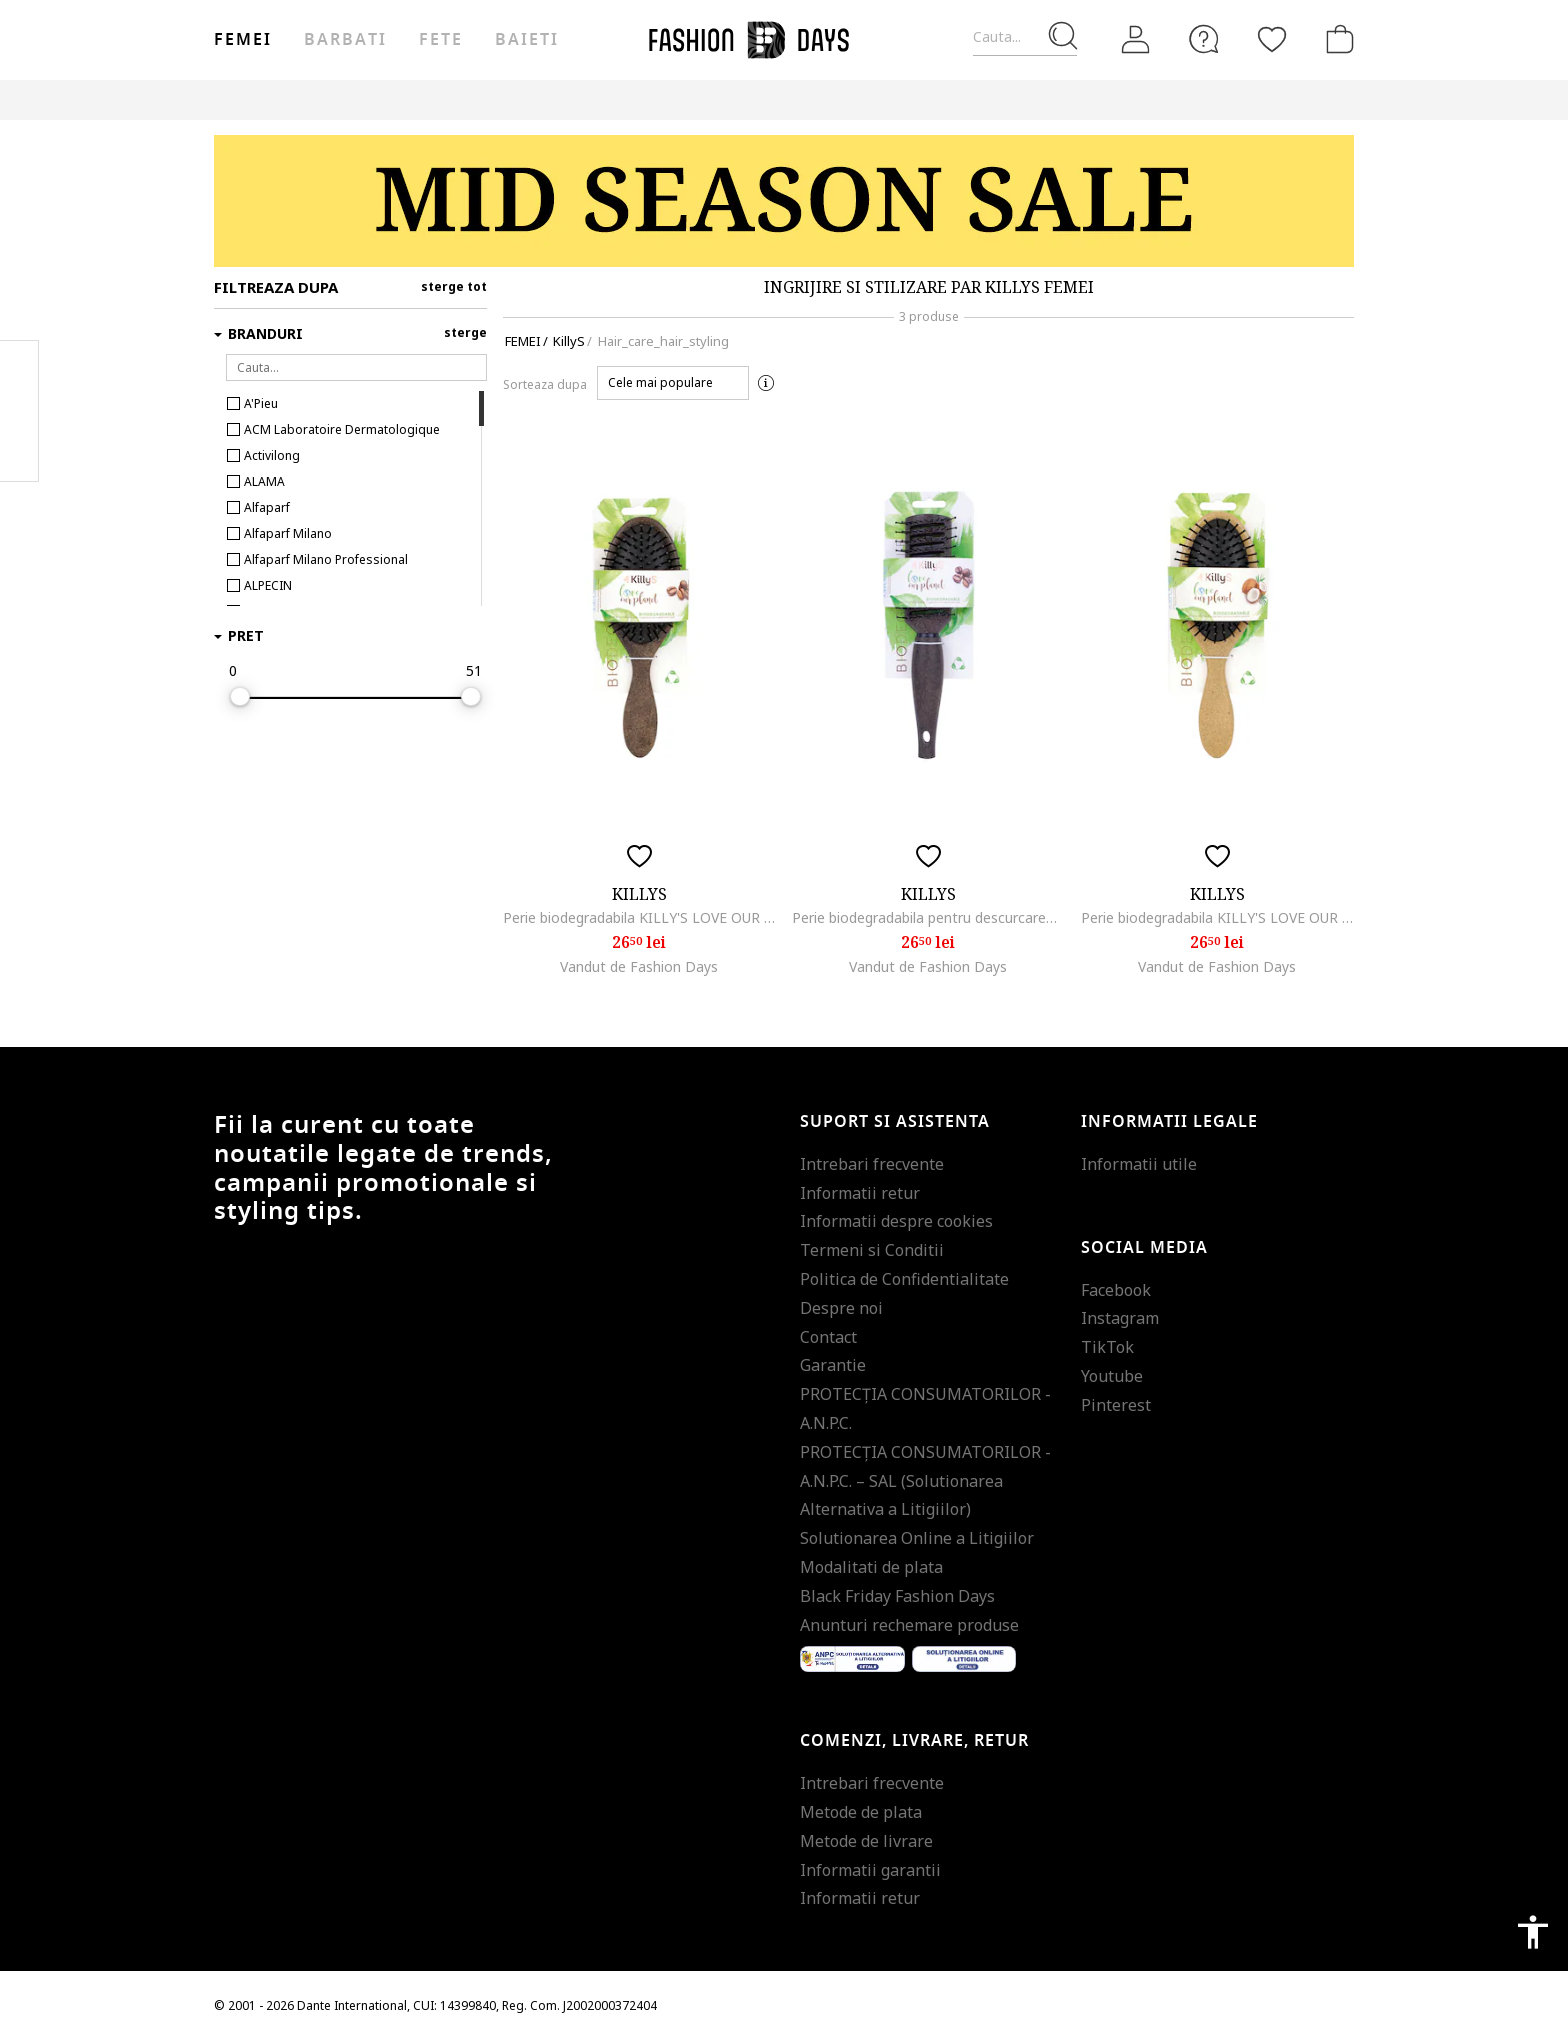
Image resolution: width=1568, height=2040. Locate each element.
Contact (828, 1337)
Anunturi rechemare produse (909, 1625)
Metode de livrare (866, 1841)
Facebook (1116, 1290)
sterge (465, 332)
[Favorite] (1272, 39)
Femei (243, 40)
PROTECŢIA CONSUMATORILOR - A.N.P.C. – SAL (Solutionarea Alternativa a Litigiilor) (925, 1481)
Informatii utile (1139, 1164)
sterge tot (454, 286)
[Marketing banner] (784, 201)
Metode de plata (861, 1812)
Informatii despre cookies (896, 1221)
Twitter (19, 451)
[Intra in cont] (1136, 40)
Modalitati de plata (871, 1567)
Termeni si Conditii (872, 1250)
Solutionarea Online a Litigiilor (917, 1538)
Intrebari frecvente (872, 1164)
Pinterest (1116, 1405)
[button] (673, 383)
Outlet (1043, 99)
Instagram (1120, 1318)
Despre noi (841, 1308)
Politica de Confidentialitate (904, 1279)
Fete (441, 40)
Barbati (345, 40)
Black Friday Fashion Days (897, 1596)
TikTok (1107, 1347)
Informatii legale (1169, 1122)
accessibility (1533, 1932)
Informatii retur (860, 1193)
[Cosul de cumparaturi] (1336, 39)
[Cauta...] (1025, 37)
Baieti (527, 40)
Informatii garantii (870, 1870)
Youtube (1112, 1376)
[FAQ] (1204, 39)
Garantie (833, 1365)
